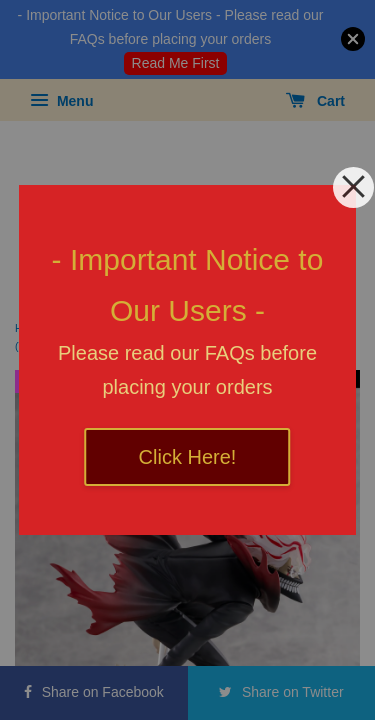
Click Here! (188, 457)
